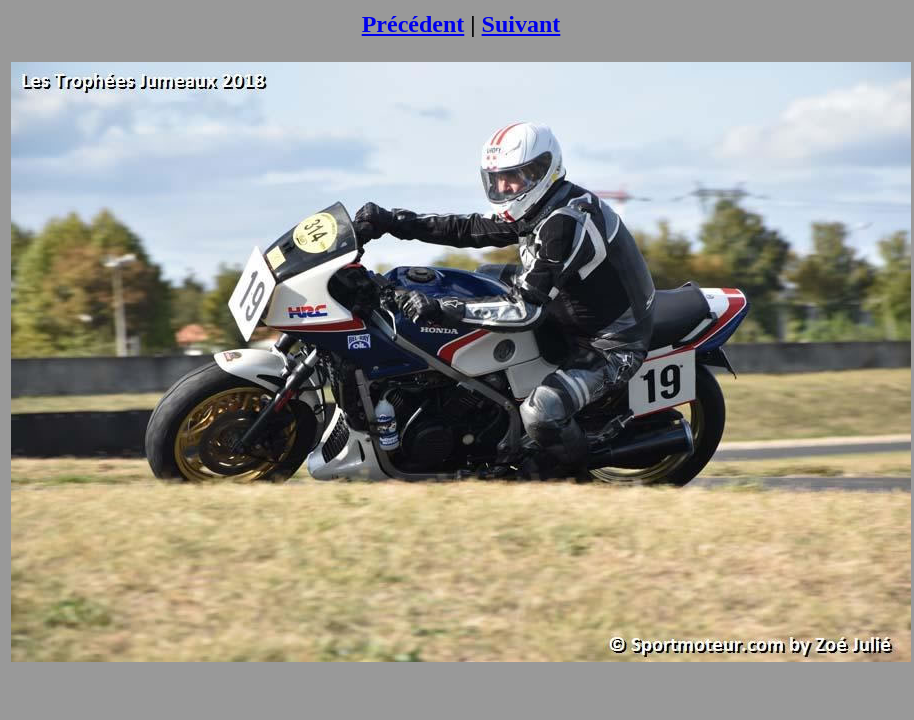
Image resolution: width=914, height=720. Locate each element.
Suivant (521, 24)
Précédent (413, 24)
